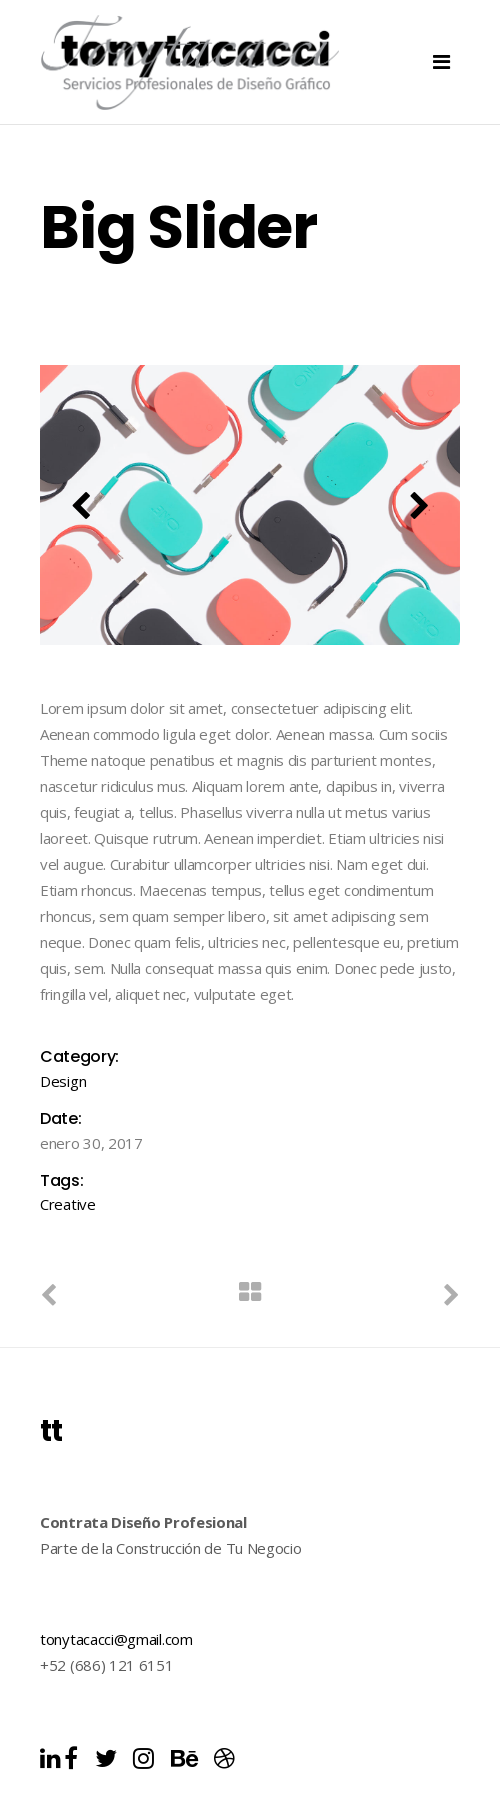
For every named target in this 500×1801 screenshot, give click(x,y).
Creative (68, 1204)
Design (63, 1081)
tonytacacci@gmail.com (116, 1639)
